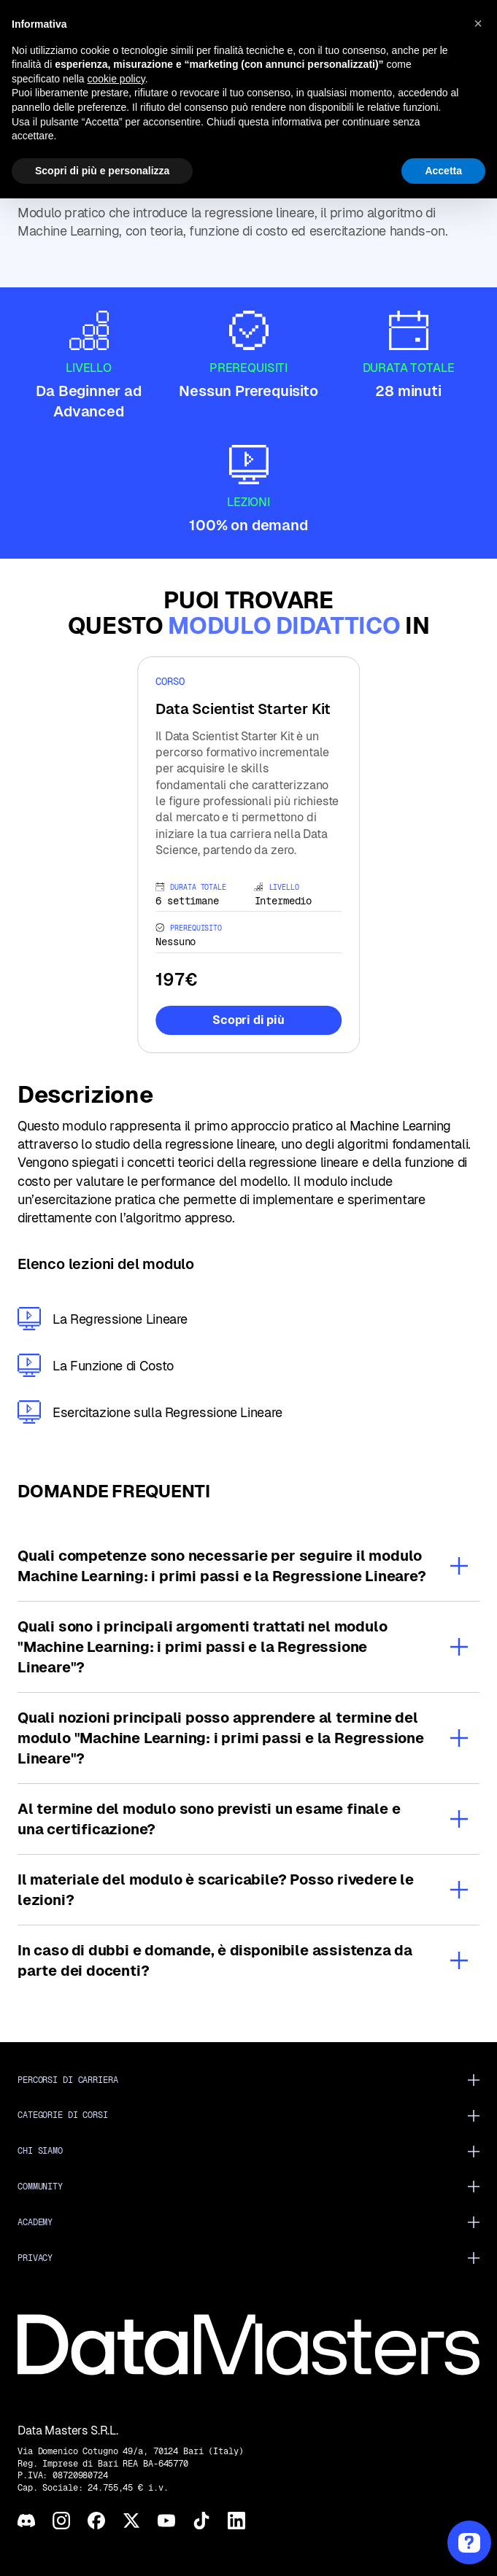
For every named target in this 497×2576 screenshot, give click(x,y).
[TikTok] (201, 2520)
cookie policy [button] (116, 79)
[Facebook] (96, 2520)
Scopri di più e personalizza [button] (102, 170)
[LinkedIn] (236, 2520)
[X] (131, 2520)
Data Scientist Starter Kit (243, 709)
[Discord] (26, 2520)
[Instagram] (61, 2520)
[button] (478, 23)
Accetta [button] (443, 170)
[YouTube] (166, 2520)
